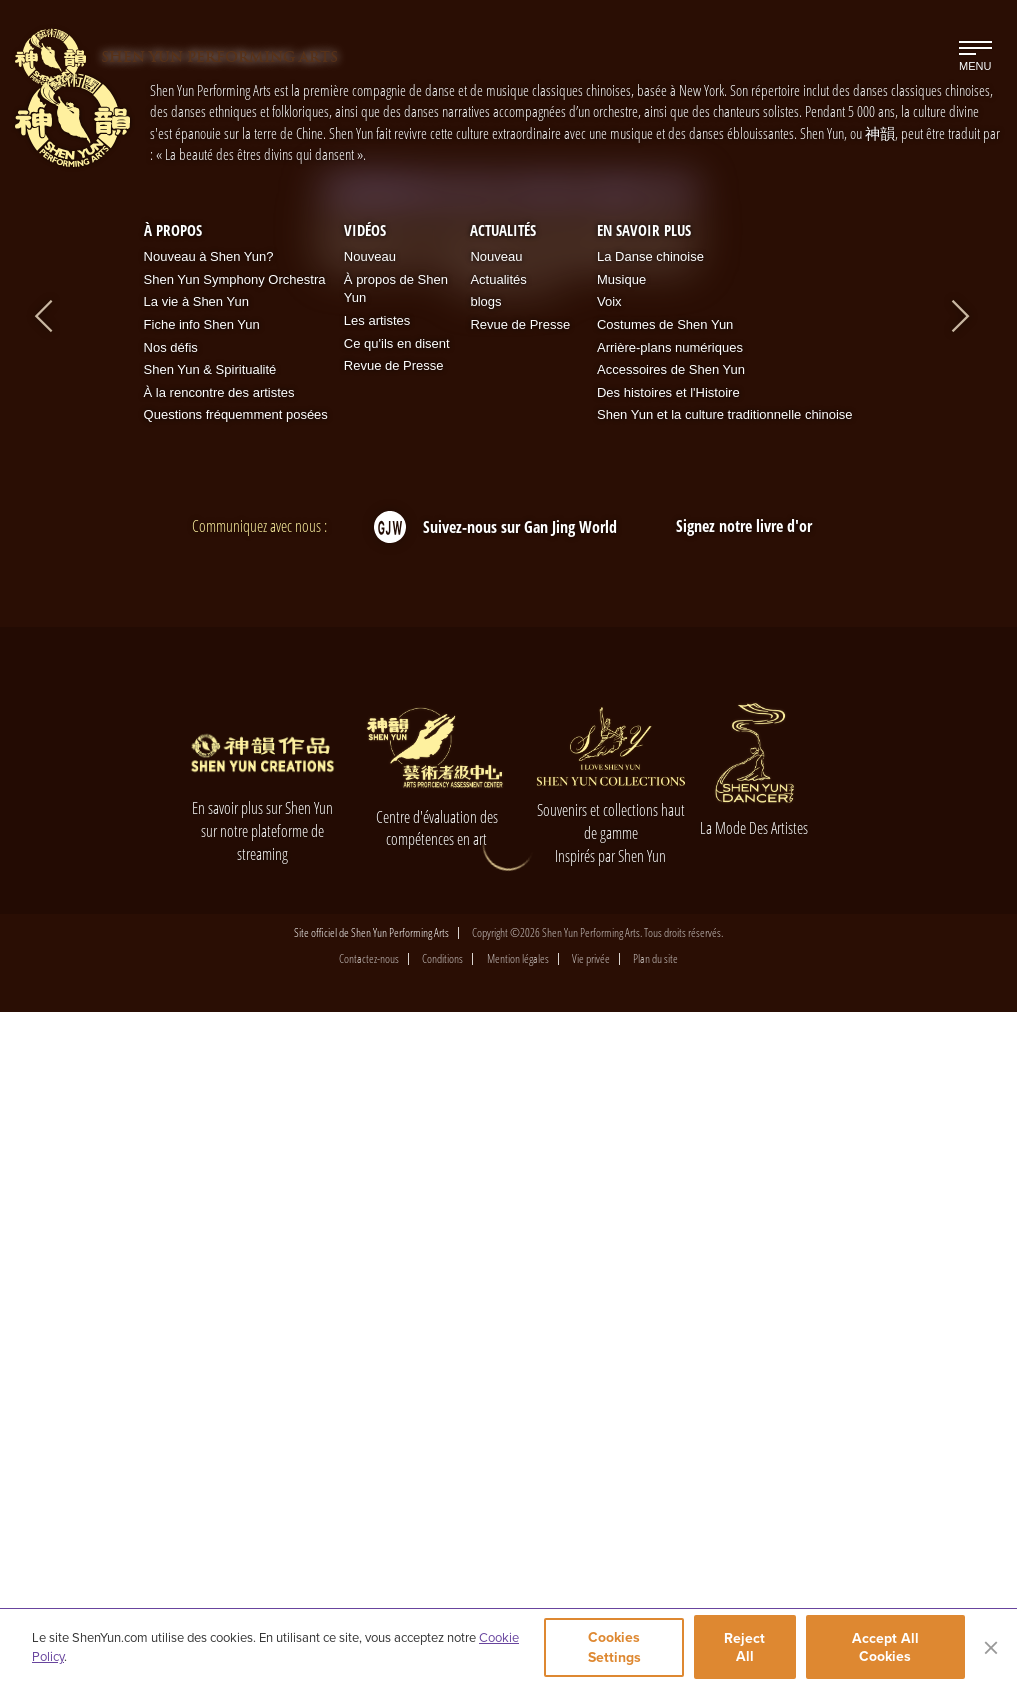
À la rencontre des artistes (219, 1066)
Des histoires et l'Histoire (668, 1066)
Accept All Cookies (886, 1649)
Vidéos (365, 904)
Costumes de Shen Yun (665, 999)
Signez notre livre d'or (744, 1201)
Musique (621, 954)
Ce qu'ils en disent (397, 1017)
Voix (609, 976)
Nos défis (171, 1021)
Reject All (747, 1649)
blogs (485, 976)
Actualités (503, 904)
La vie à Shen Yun (196, 976)
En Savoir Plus (644, 904)
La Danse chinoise (650, 931)
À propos (173, 904)
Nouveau (370, 931)
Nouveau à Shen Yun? (209, 931)
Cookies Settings (613, 1649)
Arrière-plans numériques (670, 1021)
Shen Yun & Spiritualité (210, 1044)
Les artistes (377, 995)
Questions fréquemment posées (236, 1089)
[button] (447, 660)
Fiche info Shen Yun (202, 999)
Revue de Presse (394, 1040)
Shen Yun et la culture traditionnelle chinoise (725, 1089)
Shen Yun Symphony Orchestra (235, 954)
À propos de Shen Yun (396, 964)
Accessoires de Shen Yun (671, 1044)
